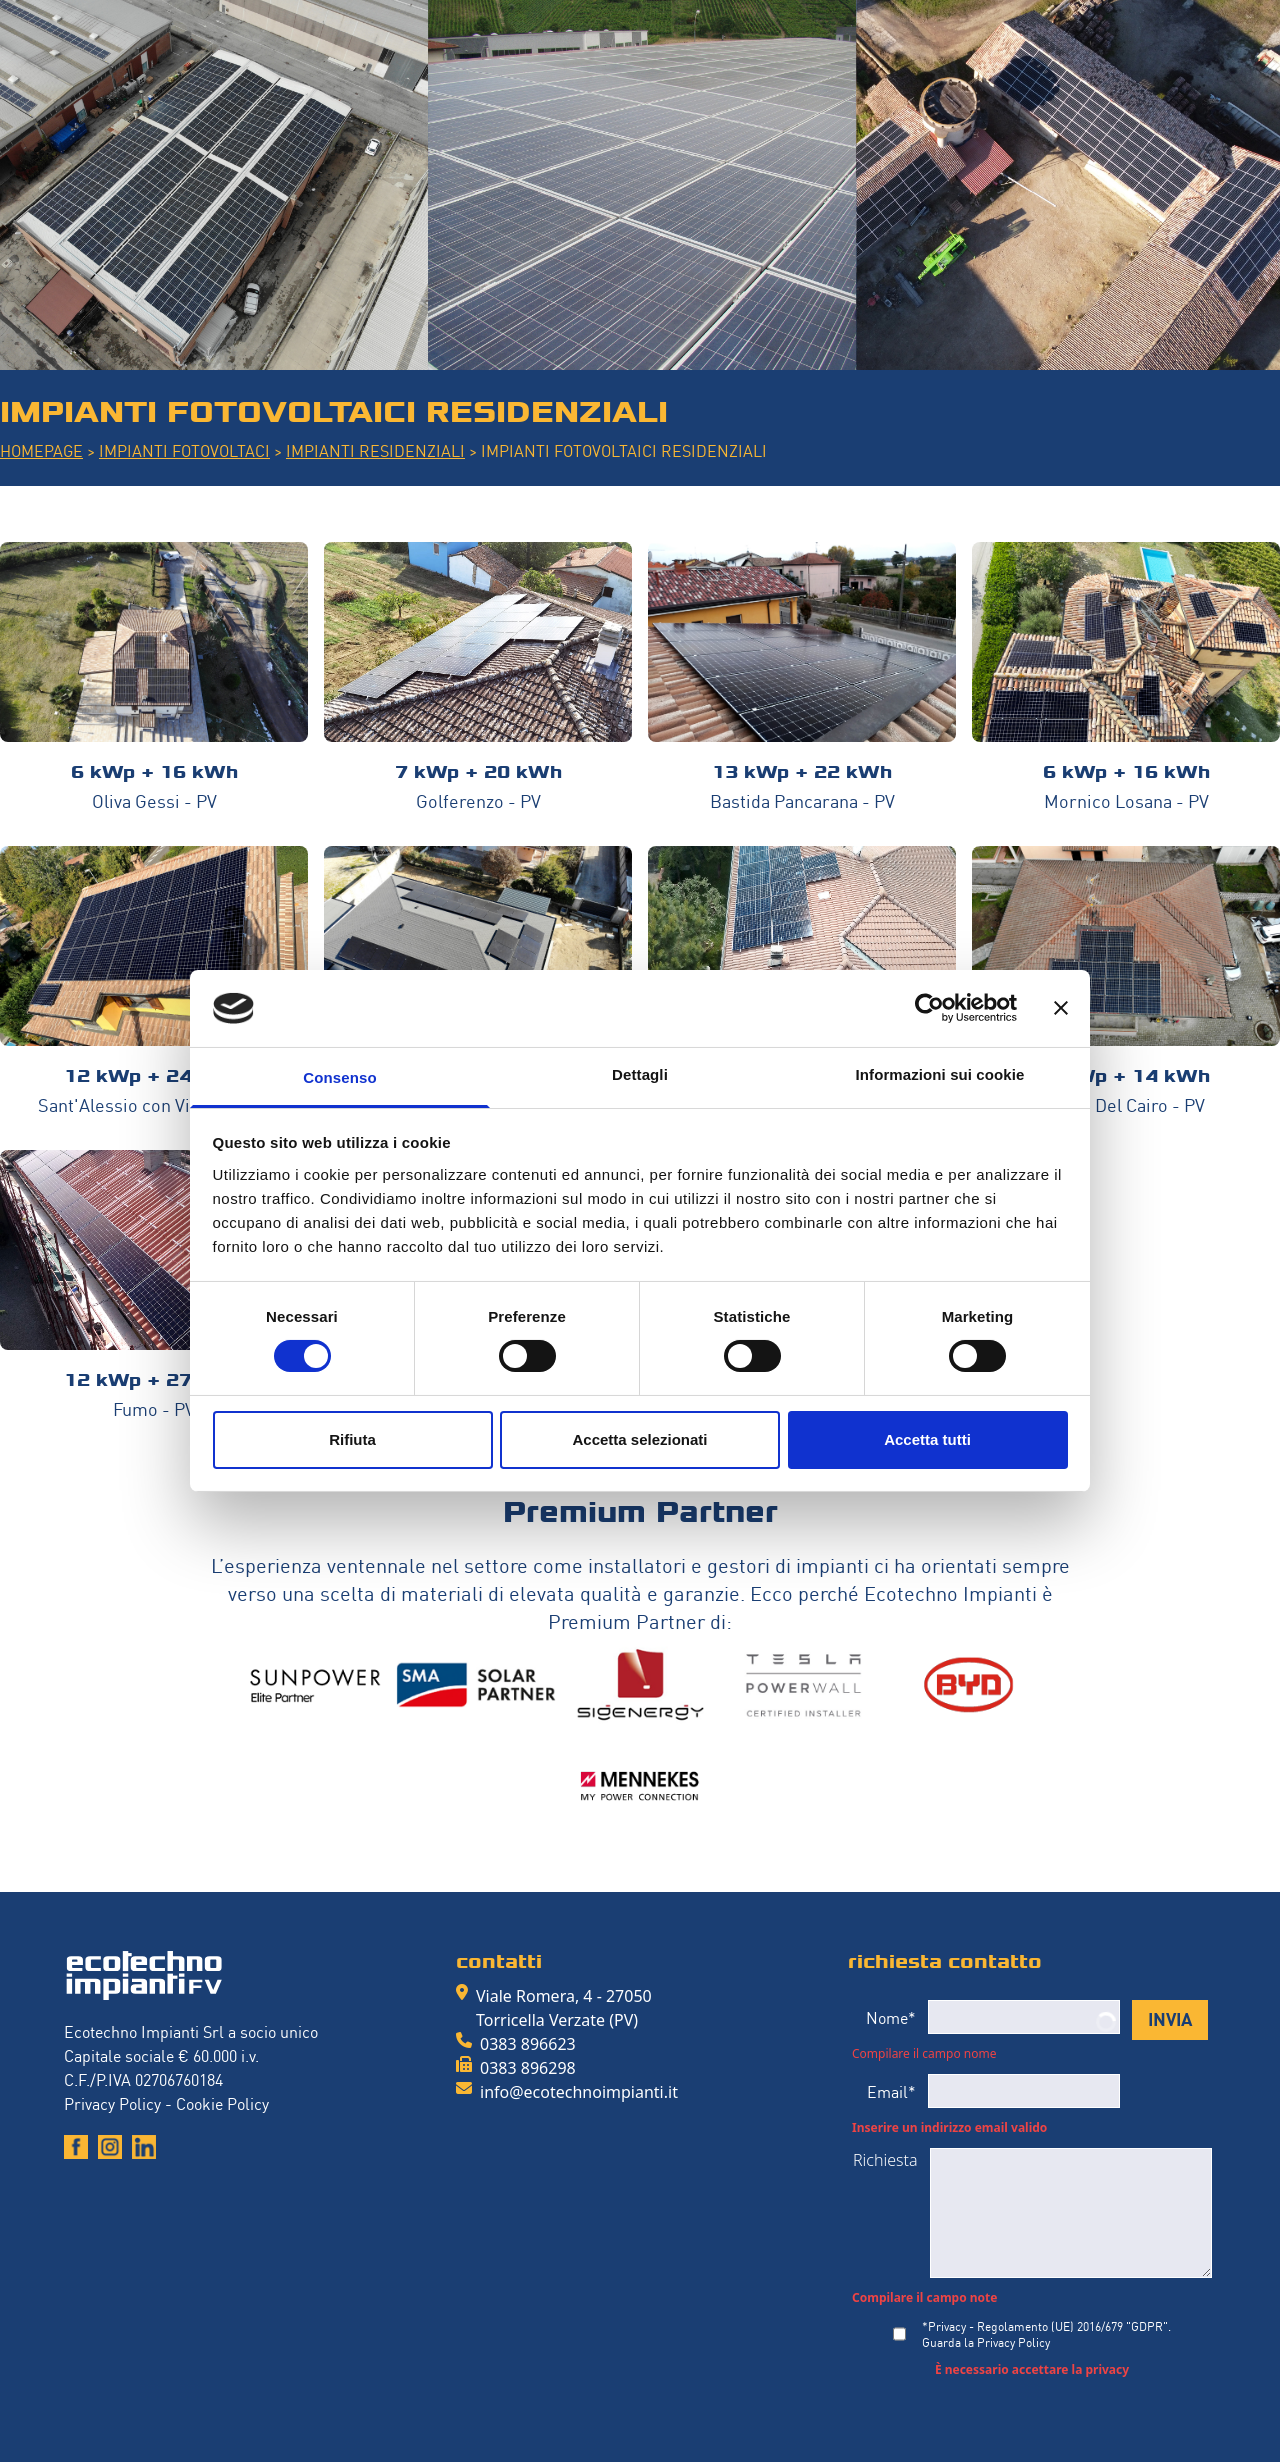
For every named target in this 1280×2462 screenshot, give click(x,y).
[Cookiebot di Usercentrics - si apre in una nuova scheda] (929, 1008)
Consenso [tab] (339, 1077)
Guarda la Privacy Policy (986, 2341)
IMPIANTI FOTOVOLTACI (184, 450)
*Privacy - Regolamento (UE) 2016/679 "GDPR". (1046, 2334)
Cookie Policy (222, 2103)
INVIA (1170, 2017)
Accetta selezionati (639, 1439)
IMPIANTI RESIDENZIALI (375, 450)
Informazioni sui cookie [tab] (940, 1074)
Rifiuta (352, 1439)
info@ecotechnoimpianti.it (579, 2092)
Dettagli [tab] (640, 1074)
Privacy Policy (112, 2103)
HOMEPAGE (41, 450)
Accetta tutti (927, 1439)
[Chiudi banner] (1061, 1008)
